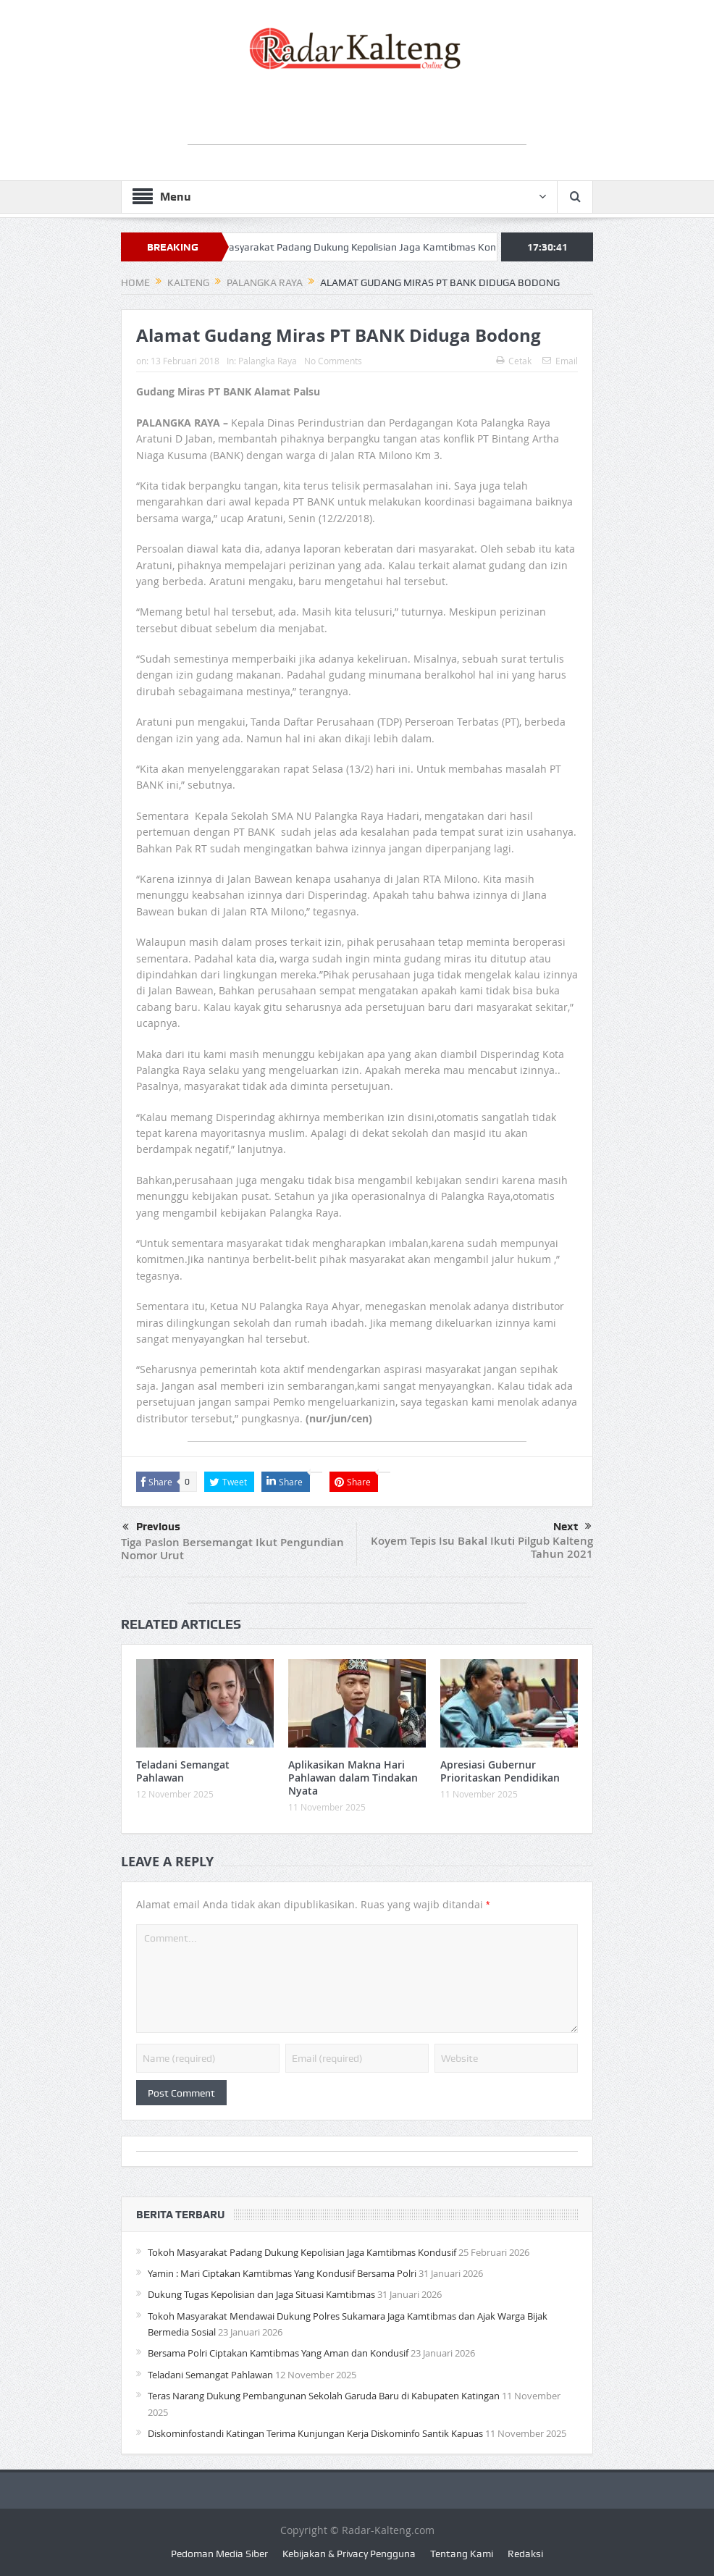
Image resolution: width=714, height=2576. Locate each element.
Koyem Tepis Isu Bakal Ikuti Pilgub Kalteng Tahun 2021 (482, 1547)
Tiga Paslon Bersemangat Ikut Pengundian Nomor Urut (232, 1549)
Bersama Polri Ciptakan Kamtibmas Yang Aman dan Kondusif (278, 2352)
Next (572, 1527)
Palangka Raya (267, 360)
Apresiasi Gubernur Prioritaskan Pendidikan (500, 1771)
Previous (151, 1527)
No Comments (333, 360)
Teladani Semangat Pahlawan (183, 1771)
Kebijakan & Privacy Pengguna (349, 2553)
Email (560, 360)
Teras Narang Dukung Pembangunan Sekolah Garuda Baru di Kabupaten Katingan (324, 2395)
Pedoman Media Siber (219, 2553)
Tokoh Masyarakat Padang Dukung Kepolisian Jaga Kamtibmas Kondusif (364, 247)
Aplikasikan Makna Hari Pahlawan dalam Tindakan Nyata (353, 1777)
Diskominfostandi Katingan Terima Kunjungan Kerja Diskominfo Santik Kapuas (315, 2433)
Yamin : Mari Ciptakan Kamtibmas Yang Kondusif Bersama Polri (282, 2273)
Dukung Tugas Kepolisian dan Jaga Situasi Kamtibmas (261, 2294)
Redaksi (525, 2553)
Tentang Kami (461, 2553)
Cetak (514, 360)
